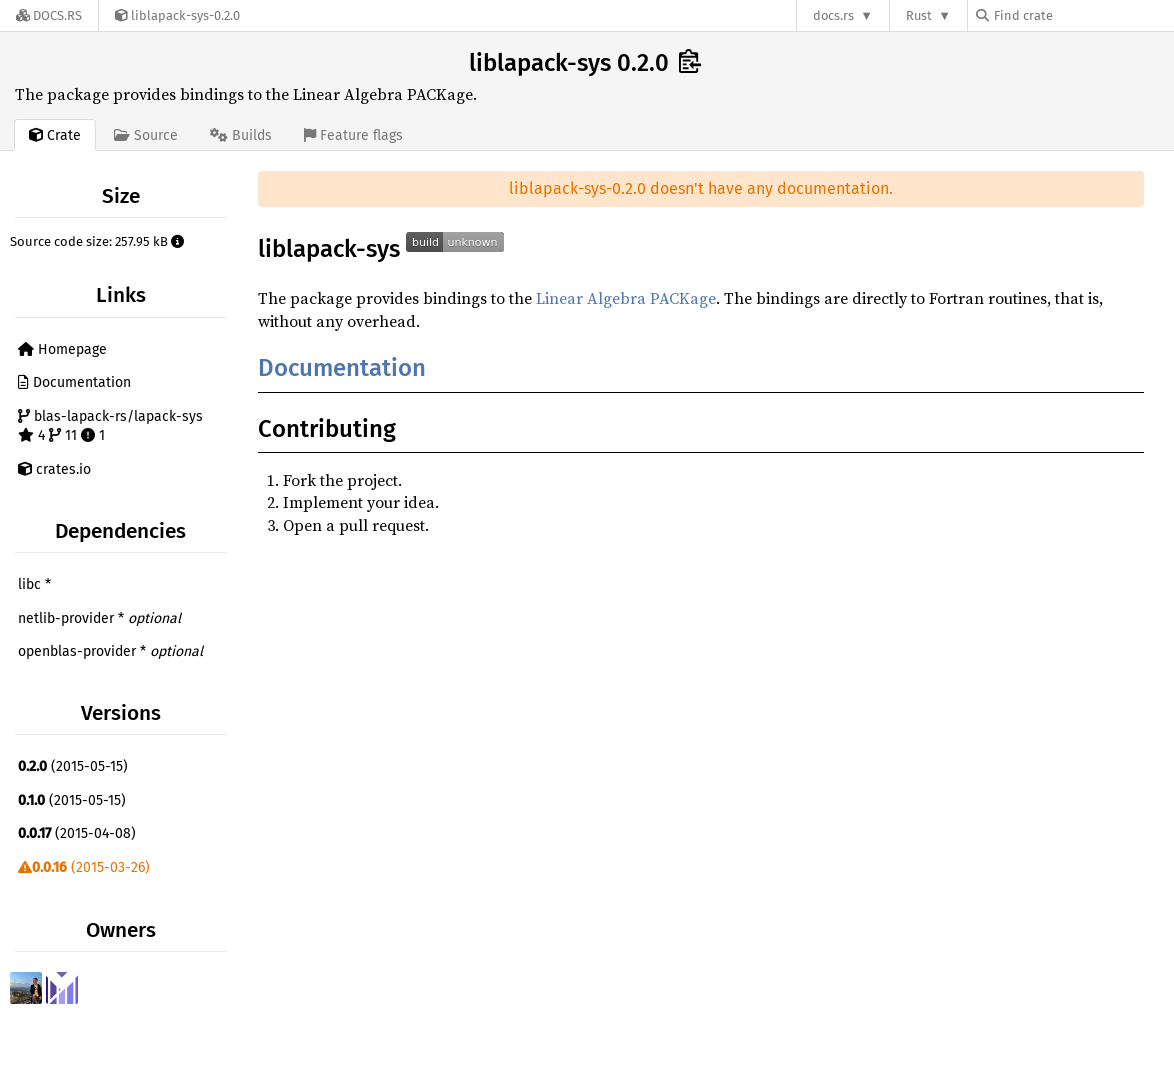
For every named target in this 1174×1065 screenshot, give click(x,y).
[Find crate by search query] (1076, 15)
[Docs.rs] (49, 15)
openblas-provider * (110, 651)
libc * (34, 584)
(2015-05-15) (73, 766)
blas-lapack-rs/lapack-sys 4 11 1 (110, 426)
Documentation (74, 382)
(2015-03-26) (84, 867)
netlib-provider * (99, 618)
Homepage (62, 349)
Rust (919, 15)
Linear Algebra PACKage (626, 298)
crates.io (54, 469)
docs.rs (833, 15)
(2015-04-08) (77, 833)
